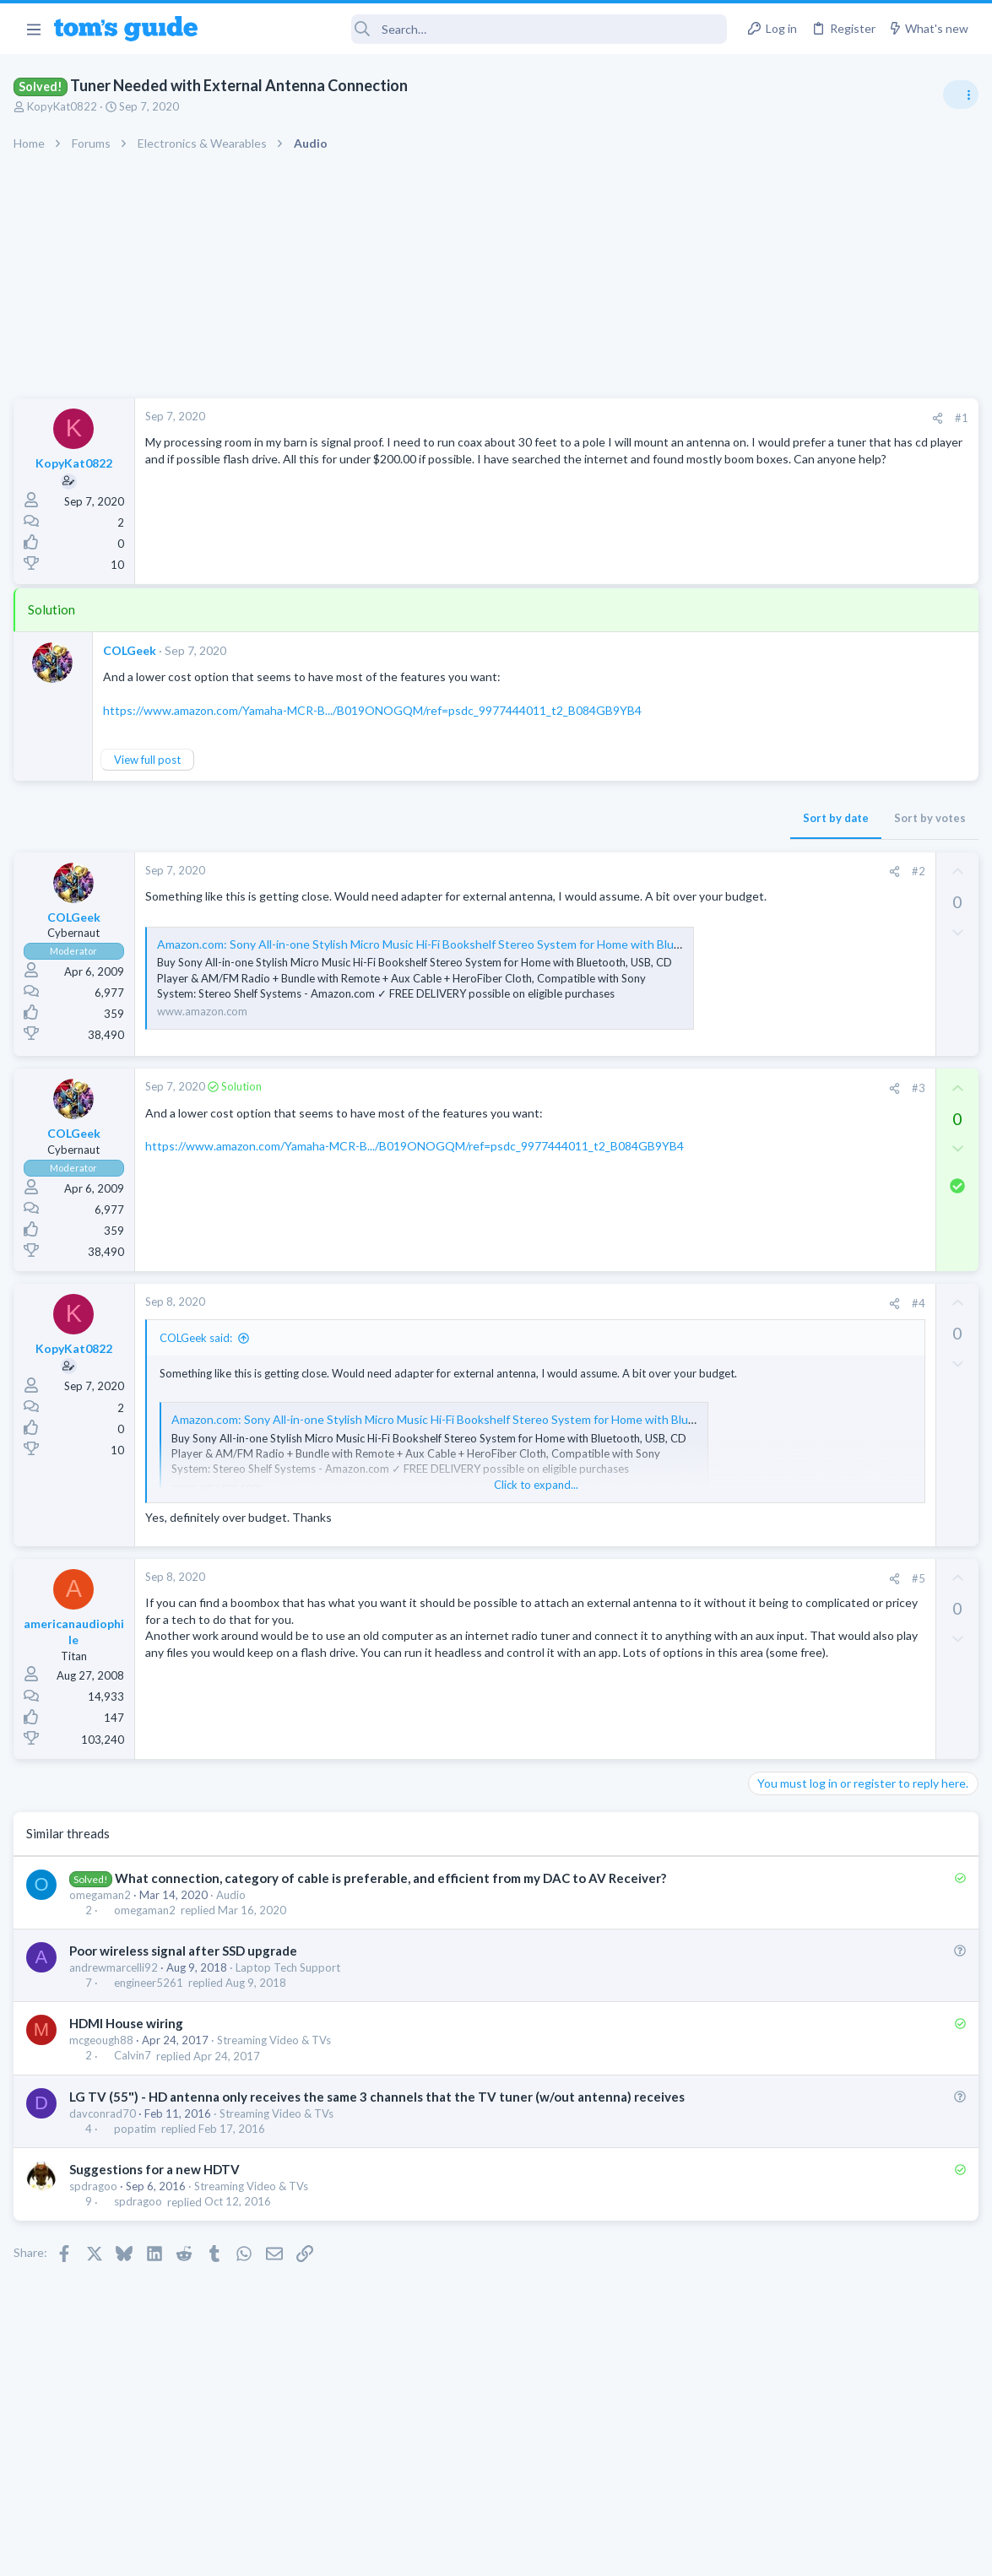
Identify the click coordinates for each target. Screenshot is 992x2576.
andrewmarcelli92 (117, 1999)
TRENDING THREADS (778, 913)
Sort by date (562, 818)
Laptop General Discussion (818, 1127)
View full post (150, 759)
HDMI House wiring (130, 2055)
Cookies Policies (433, 2553)
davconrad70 (106, 2163)
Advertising (314, 2553)
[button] (33, 28)
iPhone (769, 1305)
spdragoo (97, 2236)
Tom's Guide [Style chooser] (854, 2482)
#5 (645, 1609)
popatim (138, 2178)
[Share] (664, 418)
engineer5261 (152, 2014)
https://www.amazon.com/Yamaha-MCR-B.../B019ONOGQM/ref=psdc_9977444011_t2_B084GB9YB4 (375, 710)
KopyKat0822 (65, 106)
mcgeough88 (105, 2072)
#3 (645, 1120)
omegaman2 (103, 1927)
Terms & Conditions (656, 2553)
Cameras (774, 1208)
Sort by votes (656, 818)
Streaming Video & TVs (277, 2072)
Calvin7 (135, 2088)
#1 (688, 418)
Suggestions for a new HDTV (158, 2219)
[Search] (473, 29)
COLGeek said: (199, 1370)
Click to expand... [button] (401, 1516)
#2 (645, 871)
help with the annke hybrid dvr (858, 1161)
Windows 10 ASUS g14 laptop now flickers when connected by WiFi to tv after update (857, 1063)
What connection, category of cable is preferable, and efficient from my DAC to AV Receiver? (393, 1909)
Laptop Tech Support (291, 1999)
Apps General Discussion (813, 1013)
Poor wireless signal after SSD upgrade (187, 1982)
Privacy (540, 2553)
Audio (234, 1927)
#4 (645, 1334)
